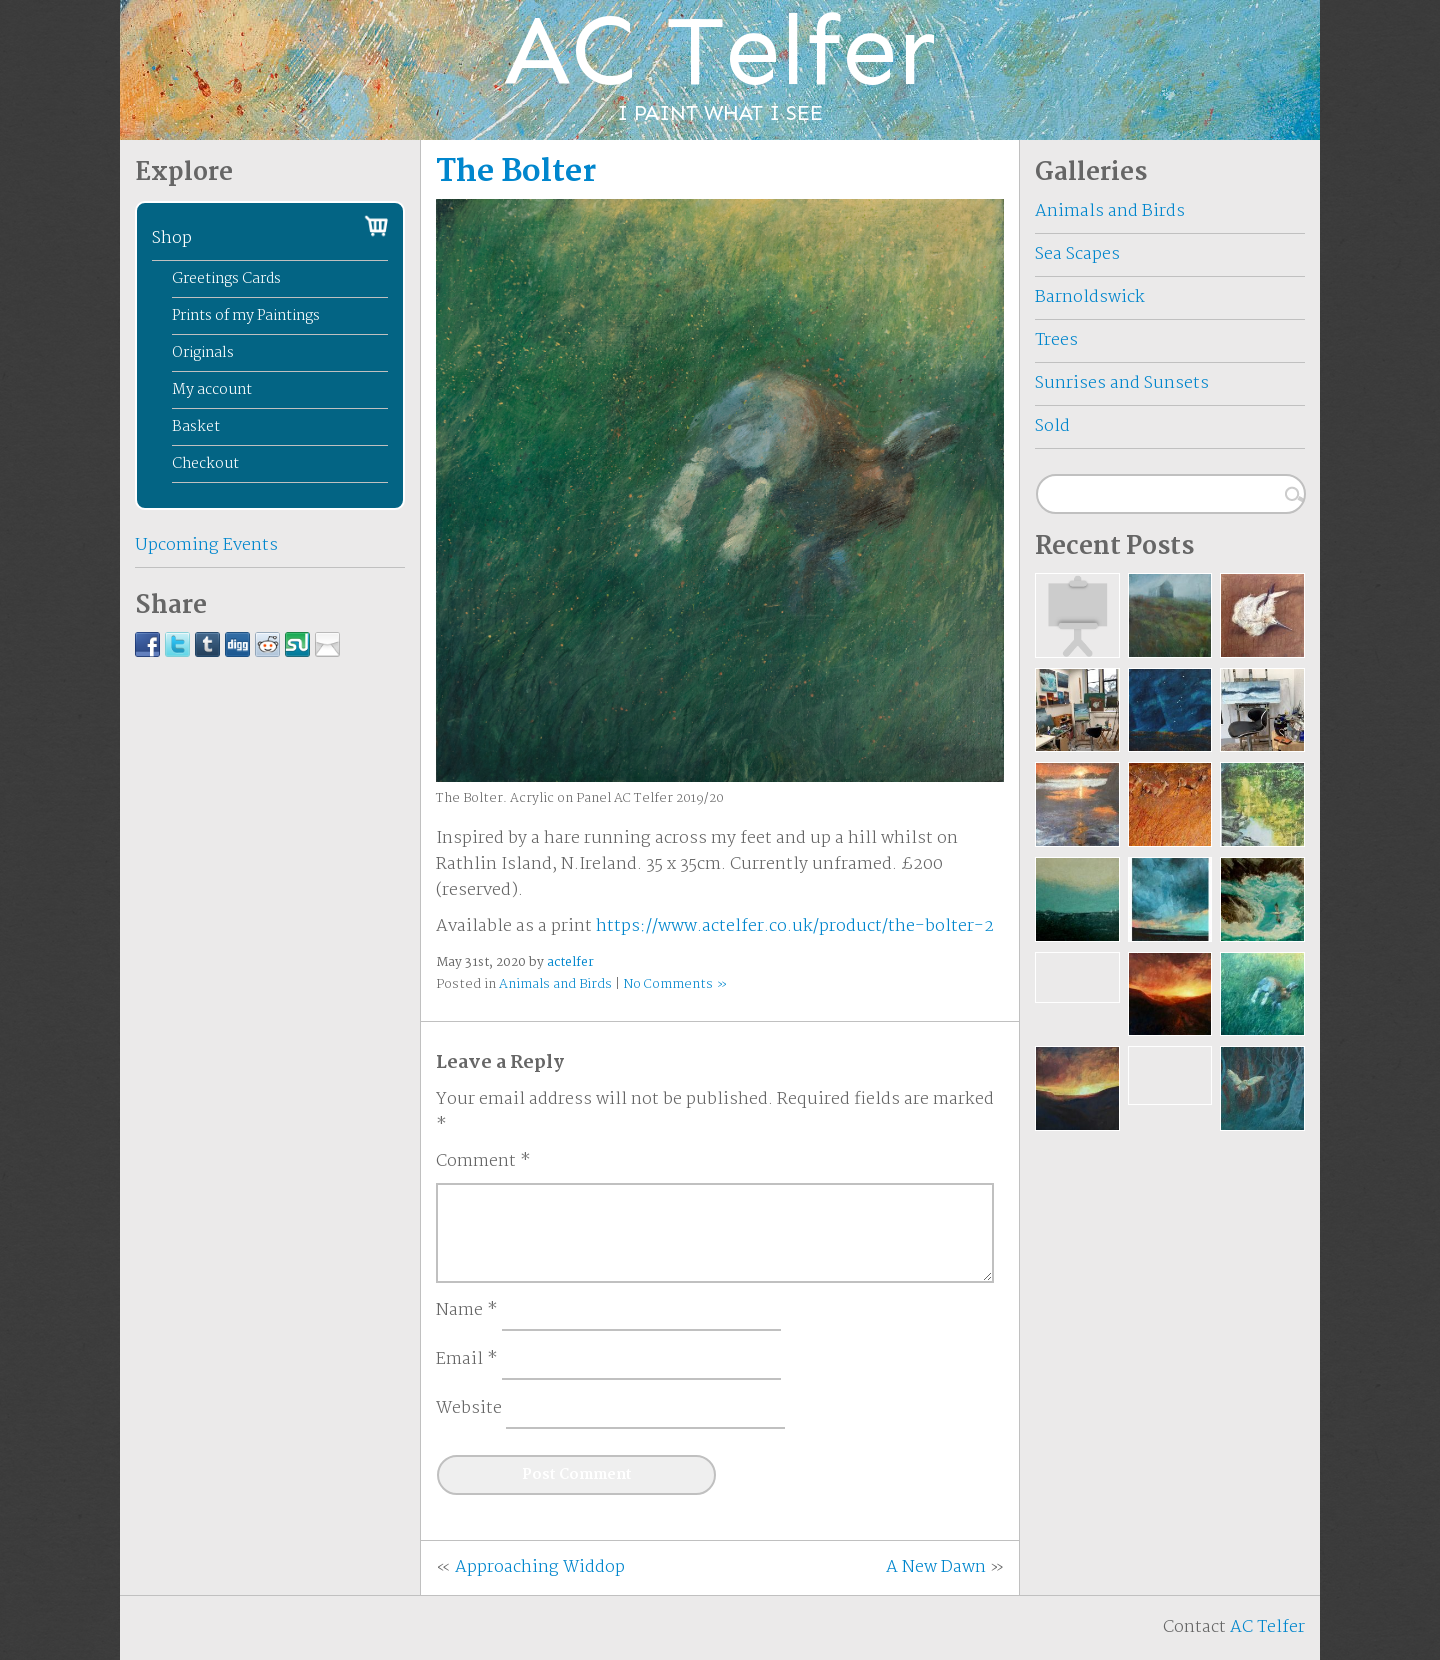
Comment (483, 1162)
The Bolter (516, 172)
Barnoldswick (1090, 297)
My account (212, 390)
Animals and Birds (555, 984)
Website (469, 1409)
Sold (1052, 426)
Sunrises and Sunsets (1122, 383)
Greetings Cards (226, 279)
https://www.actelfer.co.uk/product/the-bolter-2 (795, 926)
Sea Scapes (1077, 254)
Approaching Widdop (540, 1567)
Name (467, 1311)
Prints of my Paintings (246, 316)
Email (467, 1360)
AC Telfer (1267, 1627)
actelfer (570, 962)
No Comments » (675, 984)
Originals (203, 353)
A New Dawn (936, 1567)
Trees (1056, 340)
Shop (172, 238)
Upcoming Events (206, 545)
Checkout (205, 464)
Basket (196, 427)
